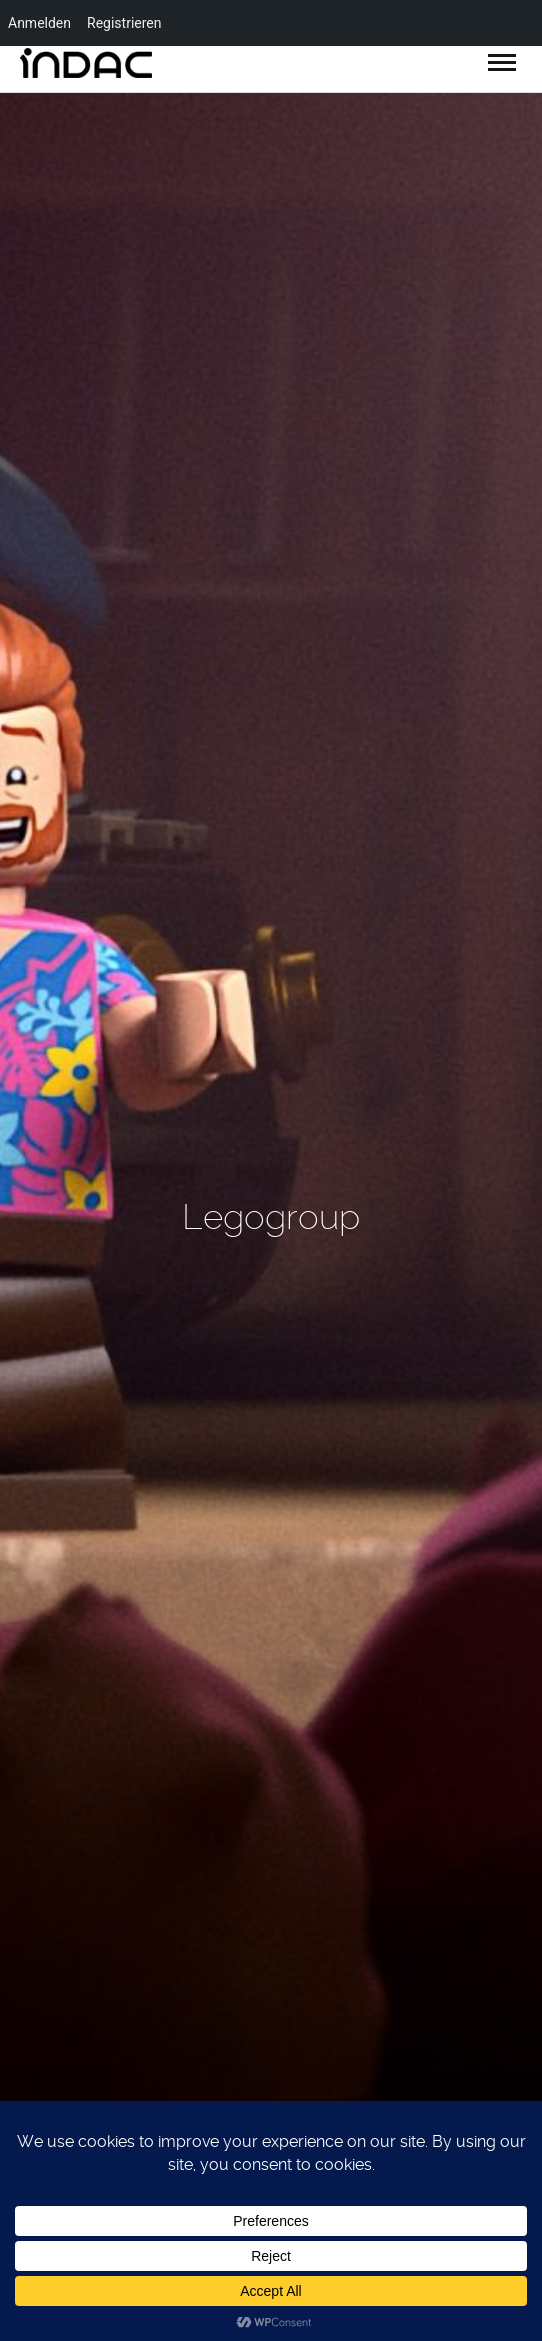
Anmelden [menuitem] (39, 23)
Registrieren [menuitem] (124, 23)
